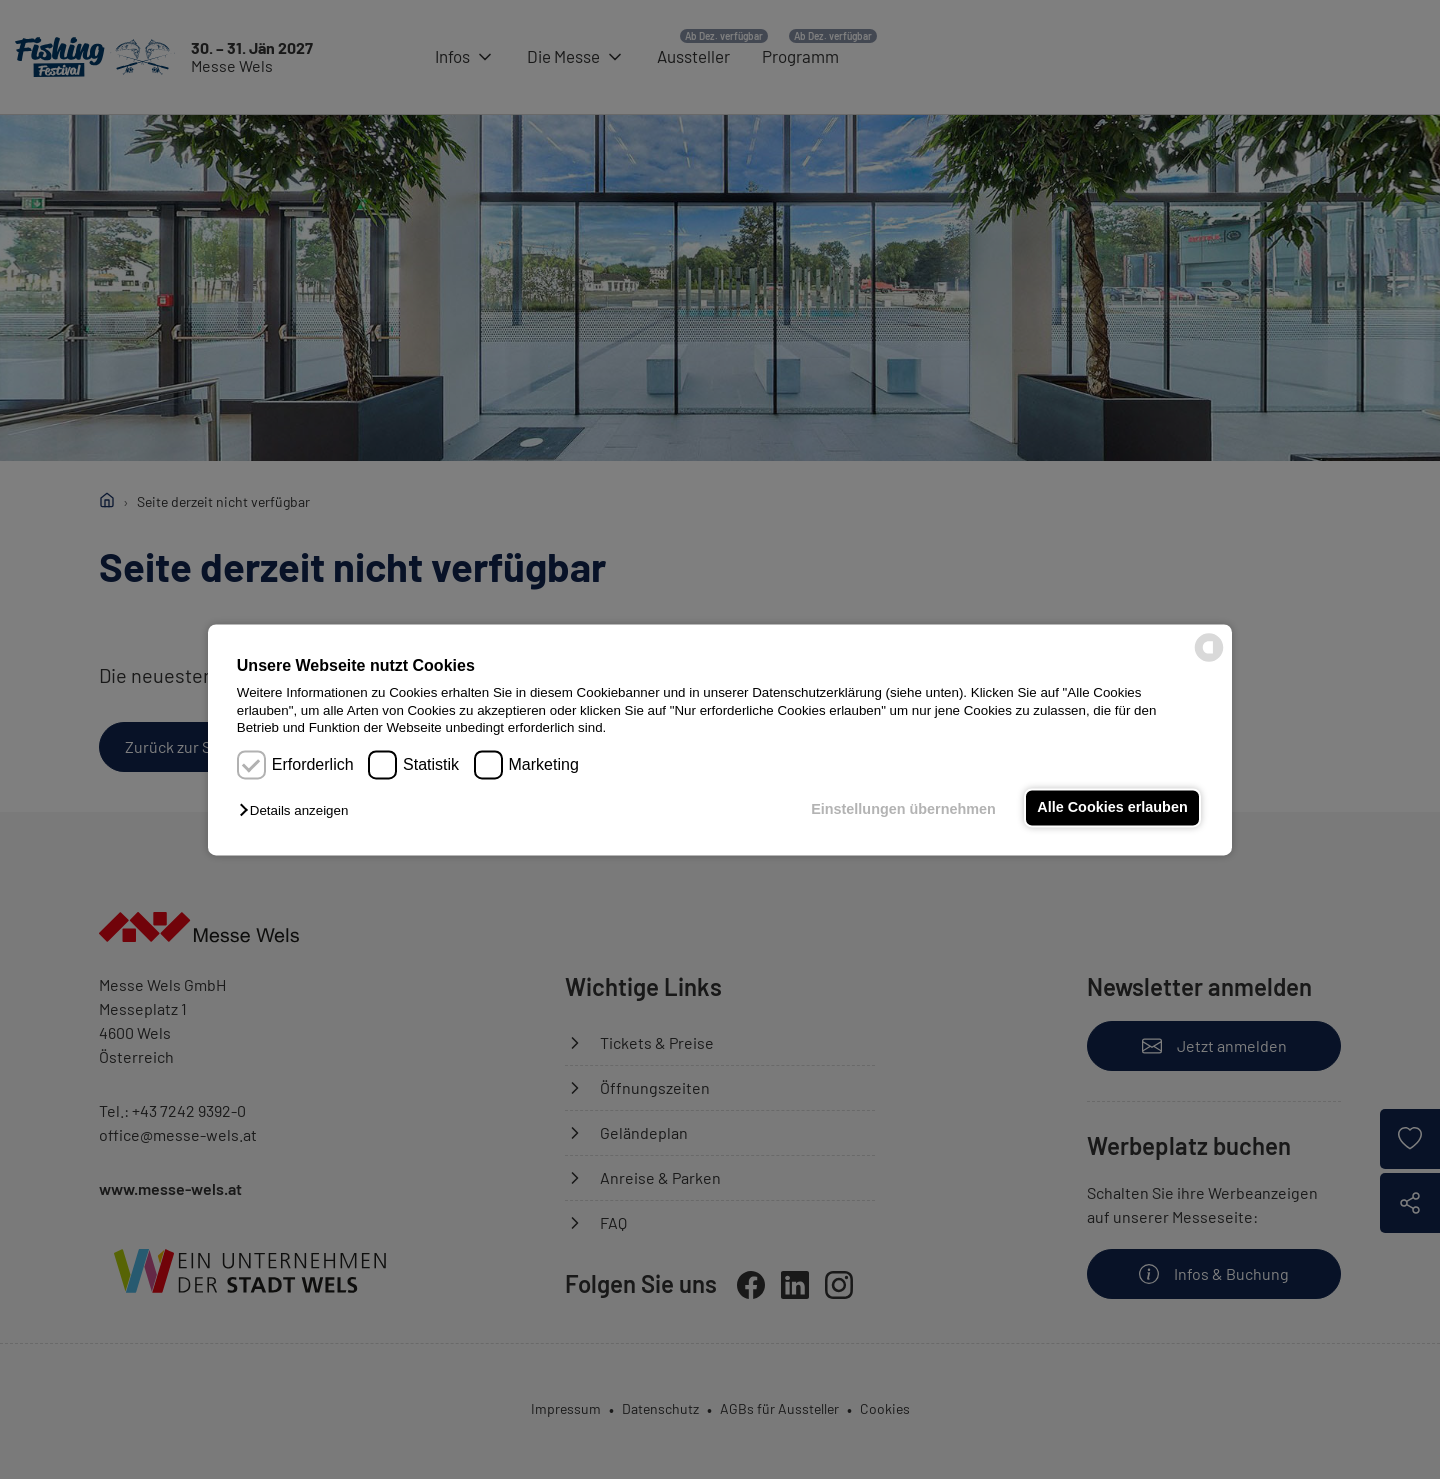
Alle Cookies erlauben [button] (1112, 808)
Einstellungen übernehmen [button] (903, 810)
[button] (298, 811)
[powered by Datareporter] (1209, 659)
